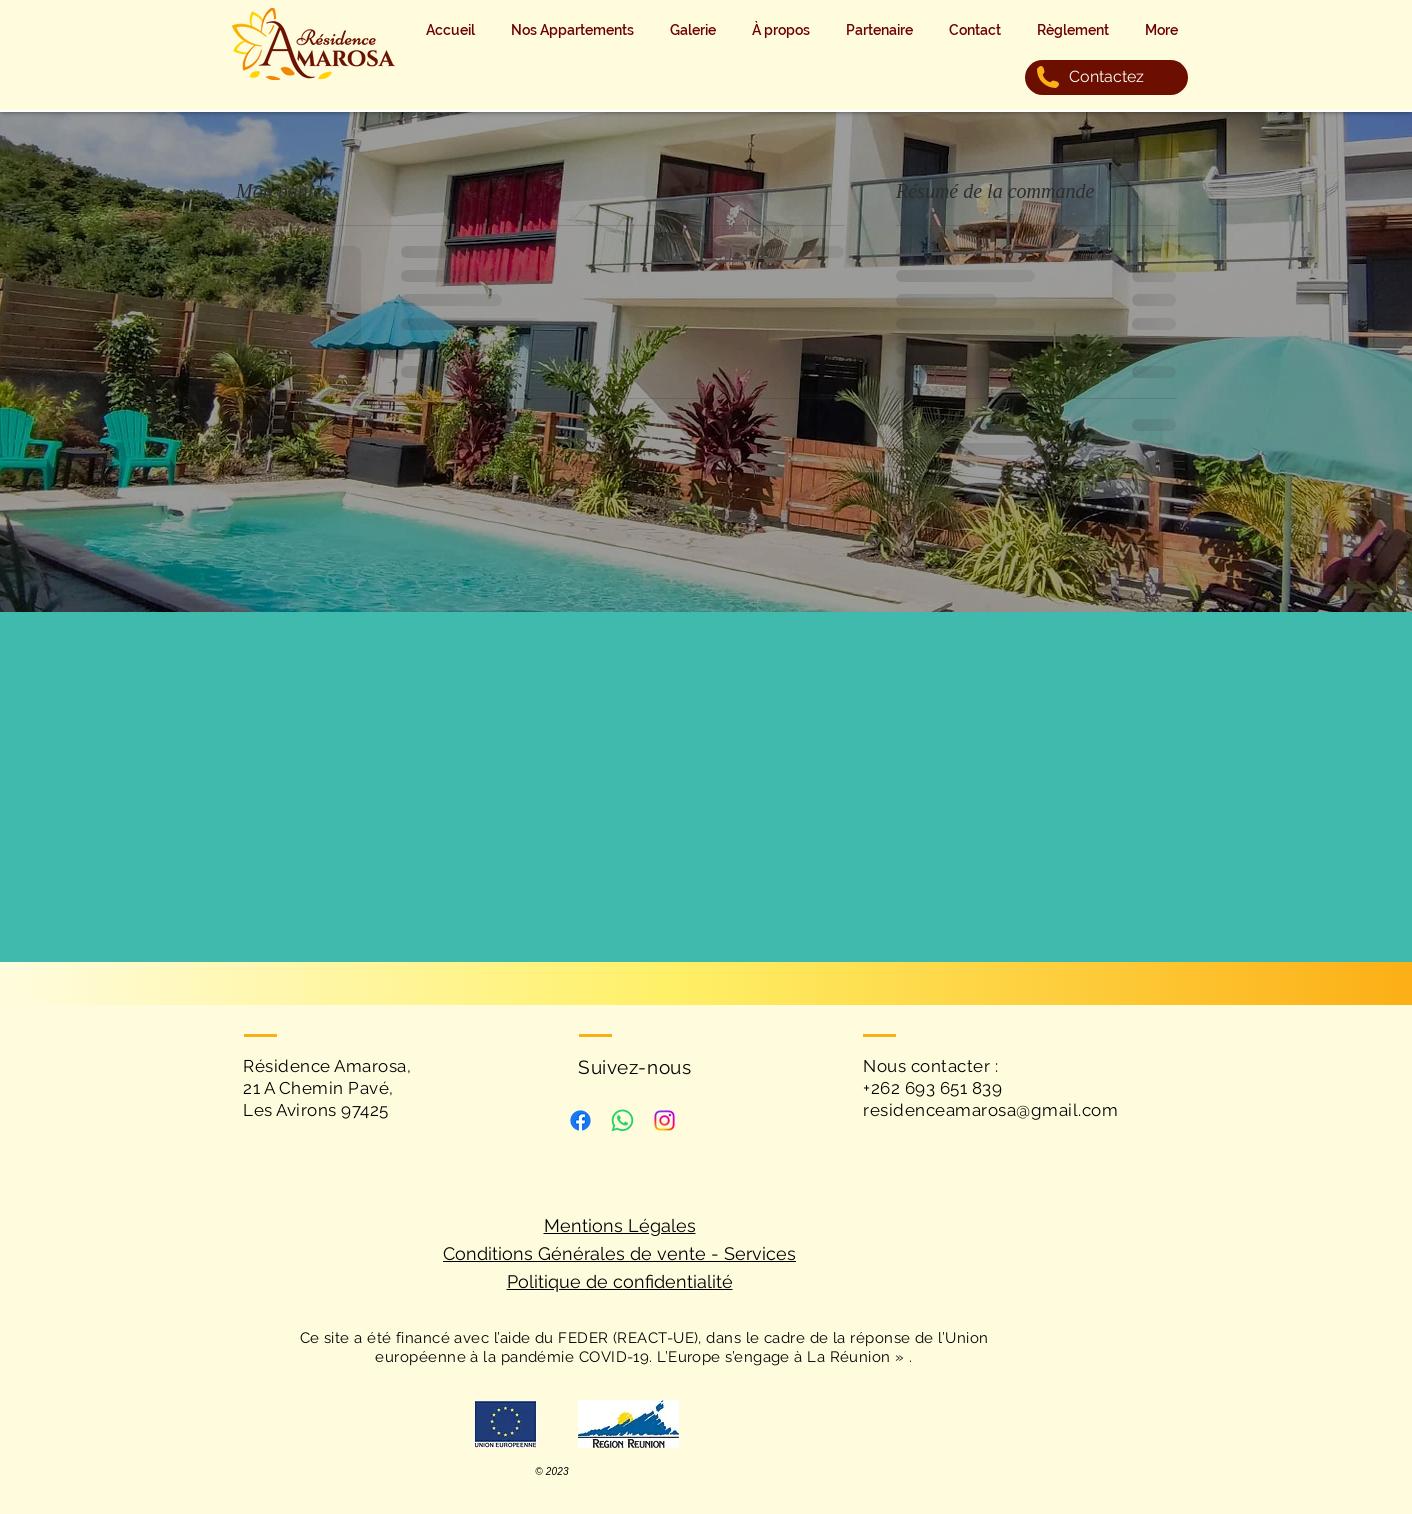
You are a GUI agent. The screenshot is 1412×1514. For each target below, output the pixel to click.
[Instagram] (664, 1120)
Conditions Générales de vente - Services (619, 1253)
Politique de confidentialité (620, 1281)
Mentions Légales (620, 1225)
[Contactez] (1106, 77)
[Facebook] (580, 1120)
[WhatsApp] (622, 1120)
